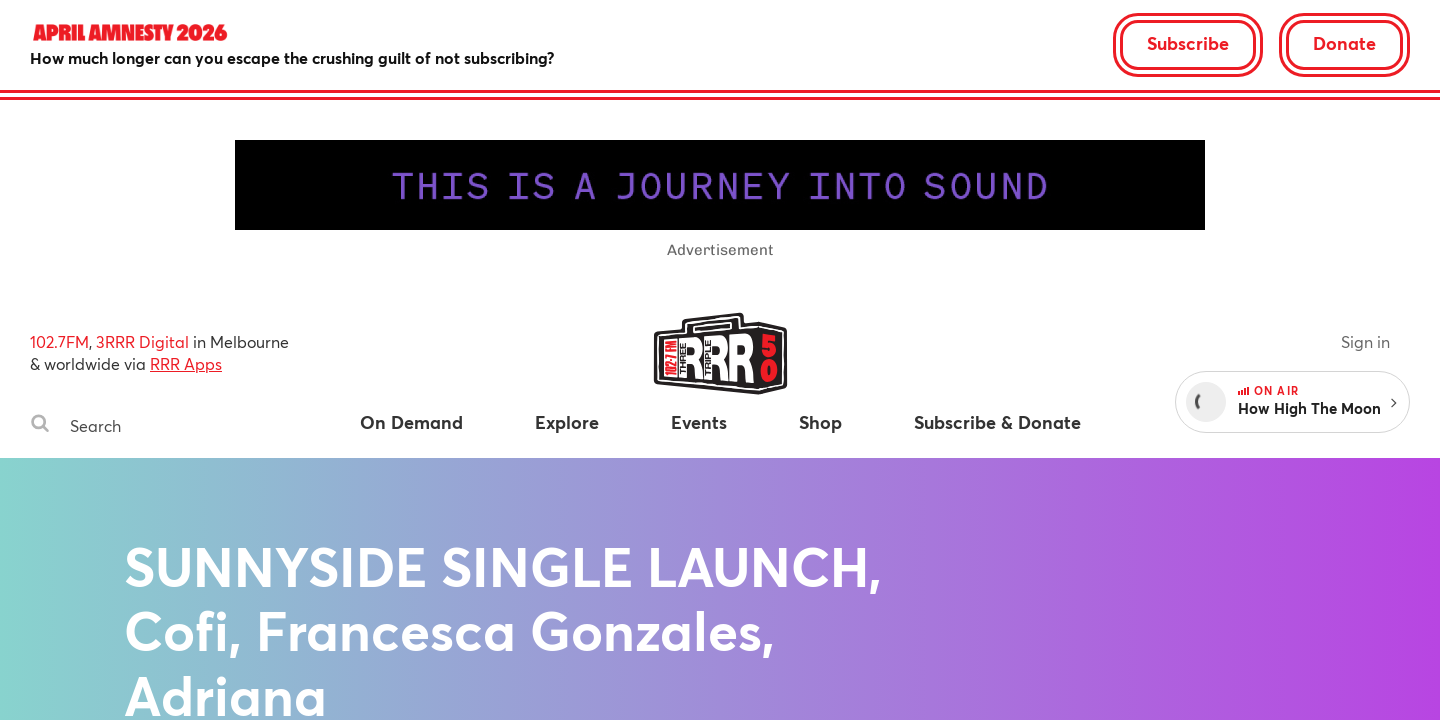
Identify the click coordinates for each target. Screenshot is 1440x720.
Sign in (1365, 341)
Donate (1344, 43)
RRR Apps (186, 363)
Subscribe (1188, 43)
